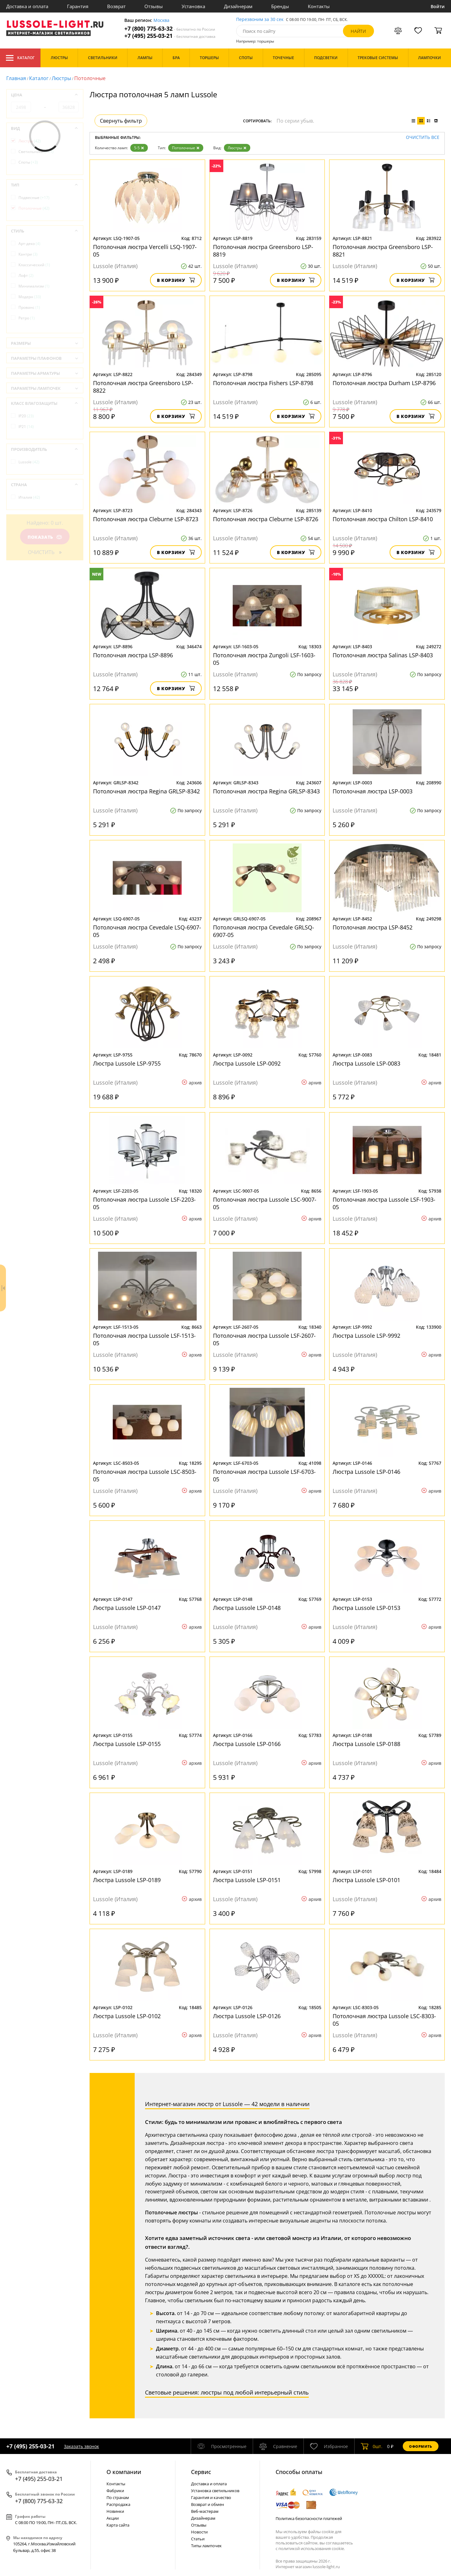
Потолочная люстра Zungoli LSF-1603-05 (264, 658)
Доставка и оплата (27, 6)
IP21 (26, 426)
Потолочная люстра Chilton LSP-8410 (383, 519)
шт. (371, 2446)
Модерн (29, 296)
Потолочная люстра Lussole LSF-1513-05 (144, 1339)
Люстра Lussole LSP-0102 (127, 2016)
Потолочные (186, 147)
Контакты (319, 6)
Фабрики (115, 2490)
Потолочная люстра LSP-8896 (133, 655)
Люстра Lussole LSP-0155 (127, 1744)
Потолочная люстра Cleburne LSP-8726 (265, 519)
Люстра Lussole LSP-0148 (247, 1607)
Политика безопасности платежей (309, 2518)
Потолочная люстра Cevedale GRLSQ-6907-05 (263, 931)
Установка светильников (215, 2490)
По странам (117, 2497)
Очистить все (422, 137)
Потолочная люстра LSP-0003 (372, 791)
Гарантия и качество (211, 2497)
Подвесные (33, 197)
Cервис (201, 2472)
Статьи (198, 2539)
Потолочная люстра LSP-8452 (372, 927)
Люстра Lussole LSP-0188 (366, 1744)
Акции (112, 2518)
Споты (28, 162)
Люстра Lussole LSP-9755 (127, 1063)
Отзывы (153, 6)
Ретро (26, 318)
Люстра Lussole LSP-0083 (366, 1063)
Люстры (61, 78)
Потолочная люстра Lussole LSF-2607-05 (264, 1339)
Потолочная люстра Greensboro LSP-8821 (383, 250)
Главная (16, 78)
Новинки (115, 2511)
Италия (29, 497)
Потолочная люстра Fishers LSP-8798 (263, 383)
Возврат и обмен (207, 2504)
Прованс (29, 307)
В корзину (176, 280)
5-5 (139, 147)
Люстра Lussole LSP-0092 (247, 1063)
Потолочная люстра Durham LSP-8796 (384, 383)
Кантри (28, 254)
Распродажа (118, 2504)
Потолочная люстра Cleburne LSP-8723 (145, 519)
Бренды (280, 6)
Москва (161, 20)
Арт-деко (29, 243)
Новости (199, 2532)
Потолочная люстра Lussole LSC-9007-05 (264, 1203)
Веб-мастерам (205, 2511)
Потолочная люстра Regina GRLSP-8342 (146, 791)
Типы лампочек (206, 2545)
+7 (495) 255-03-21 (169, 35)
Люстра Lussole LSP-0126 (247, 2016)
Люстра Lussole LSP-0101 (366, 1880)
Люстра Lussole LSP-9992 (366, 1335)
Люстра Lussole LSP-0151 (247, 1880)
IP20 (26, 416)
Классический (34, 264)
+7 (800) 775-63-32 (169, 28)
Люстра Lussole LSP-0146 (366, 1471)
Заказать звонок (81, 2446)
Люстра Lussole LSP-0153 (366, 1607)
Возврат (116, 6)
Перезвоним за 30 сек (259, 19)
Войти (438, 6)
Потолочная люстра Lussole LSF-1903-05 (384, 1203)
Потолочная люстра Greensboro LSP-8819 (263, 250)
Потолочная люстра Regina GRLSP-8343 (266, 791)
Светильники (36, 151)
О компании (123, 2472)
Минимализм (33, 286)
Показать (45, 537)
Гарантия (77, 6)
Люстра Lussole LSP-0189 (127, 1880)
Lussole (28, 462)
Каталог (20, 58)
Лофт (26, 275)
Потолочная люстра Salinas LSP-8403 (383, 655)
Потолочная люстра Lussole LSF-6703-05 (264, 1475)
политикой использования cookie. (311, 2548)
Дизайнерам (238, 6)
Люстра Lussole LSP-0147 (127, 1607)
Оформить (420, 2446)
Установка (193, 6)
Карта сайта (117, 2525)
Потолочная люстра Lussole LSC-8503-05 (144, 1475)
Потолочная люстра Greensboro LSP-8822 (143, 386)
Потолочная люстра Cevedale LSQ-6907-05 (147, 931)
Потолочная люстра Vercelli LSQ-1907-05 (145, 250)
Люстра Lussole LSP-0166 (247, 1744)
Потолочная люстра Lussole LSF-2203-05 (144, 1203)
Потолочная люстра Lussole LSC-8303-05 (384, 2019)
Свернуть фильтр (121, 120)
